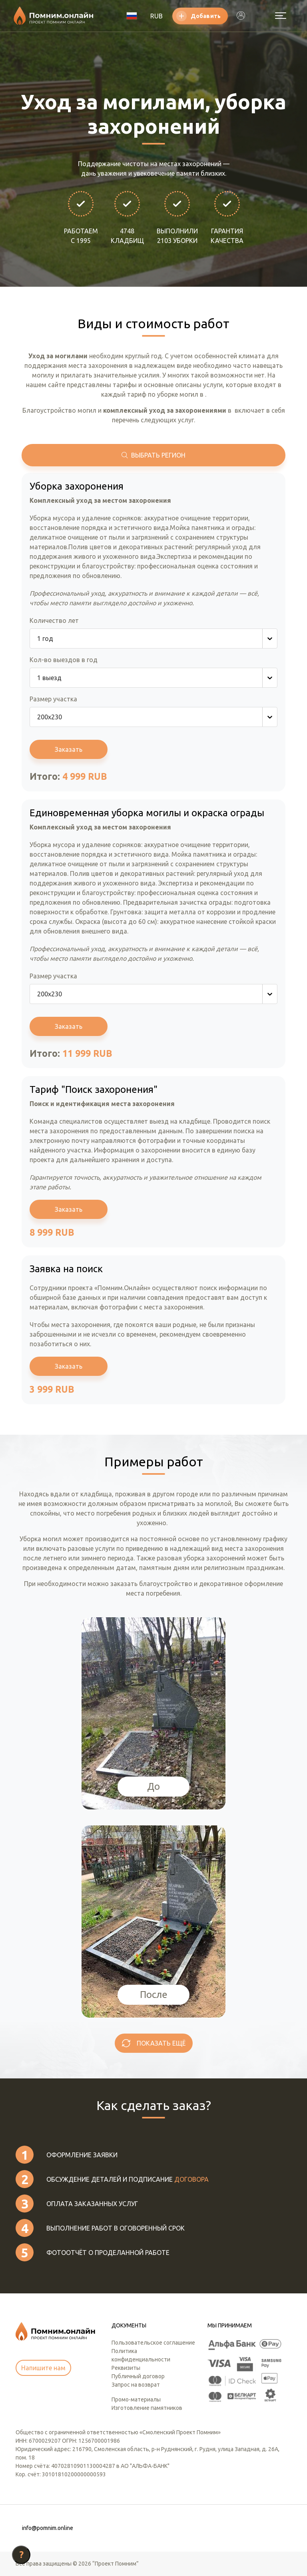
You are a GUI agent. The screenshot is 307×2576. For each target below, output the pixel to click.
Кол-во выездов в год (64, 659)
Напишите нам (43, 2367)
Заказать (68, 749)
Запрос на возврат (136, 2384)
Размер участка (53, 699)
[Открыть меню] (280, 15)
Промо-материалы (136, 2399)
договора (191, 2179)
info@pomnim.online (47, 2528)
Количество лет (54, 620)
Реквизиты (126, 2368)
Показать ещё (161, 2043)
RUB (156, 16)
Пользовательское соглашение (153, 2342)
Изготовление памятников (147, 2408)
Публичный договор (138, 2376)
